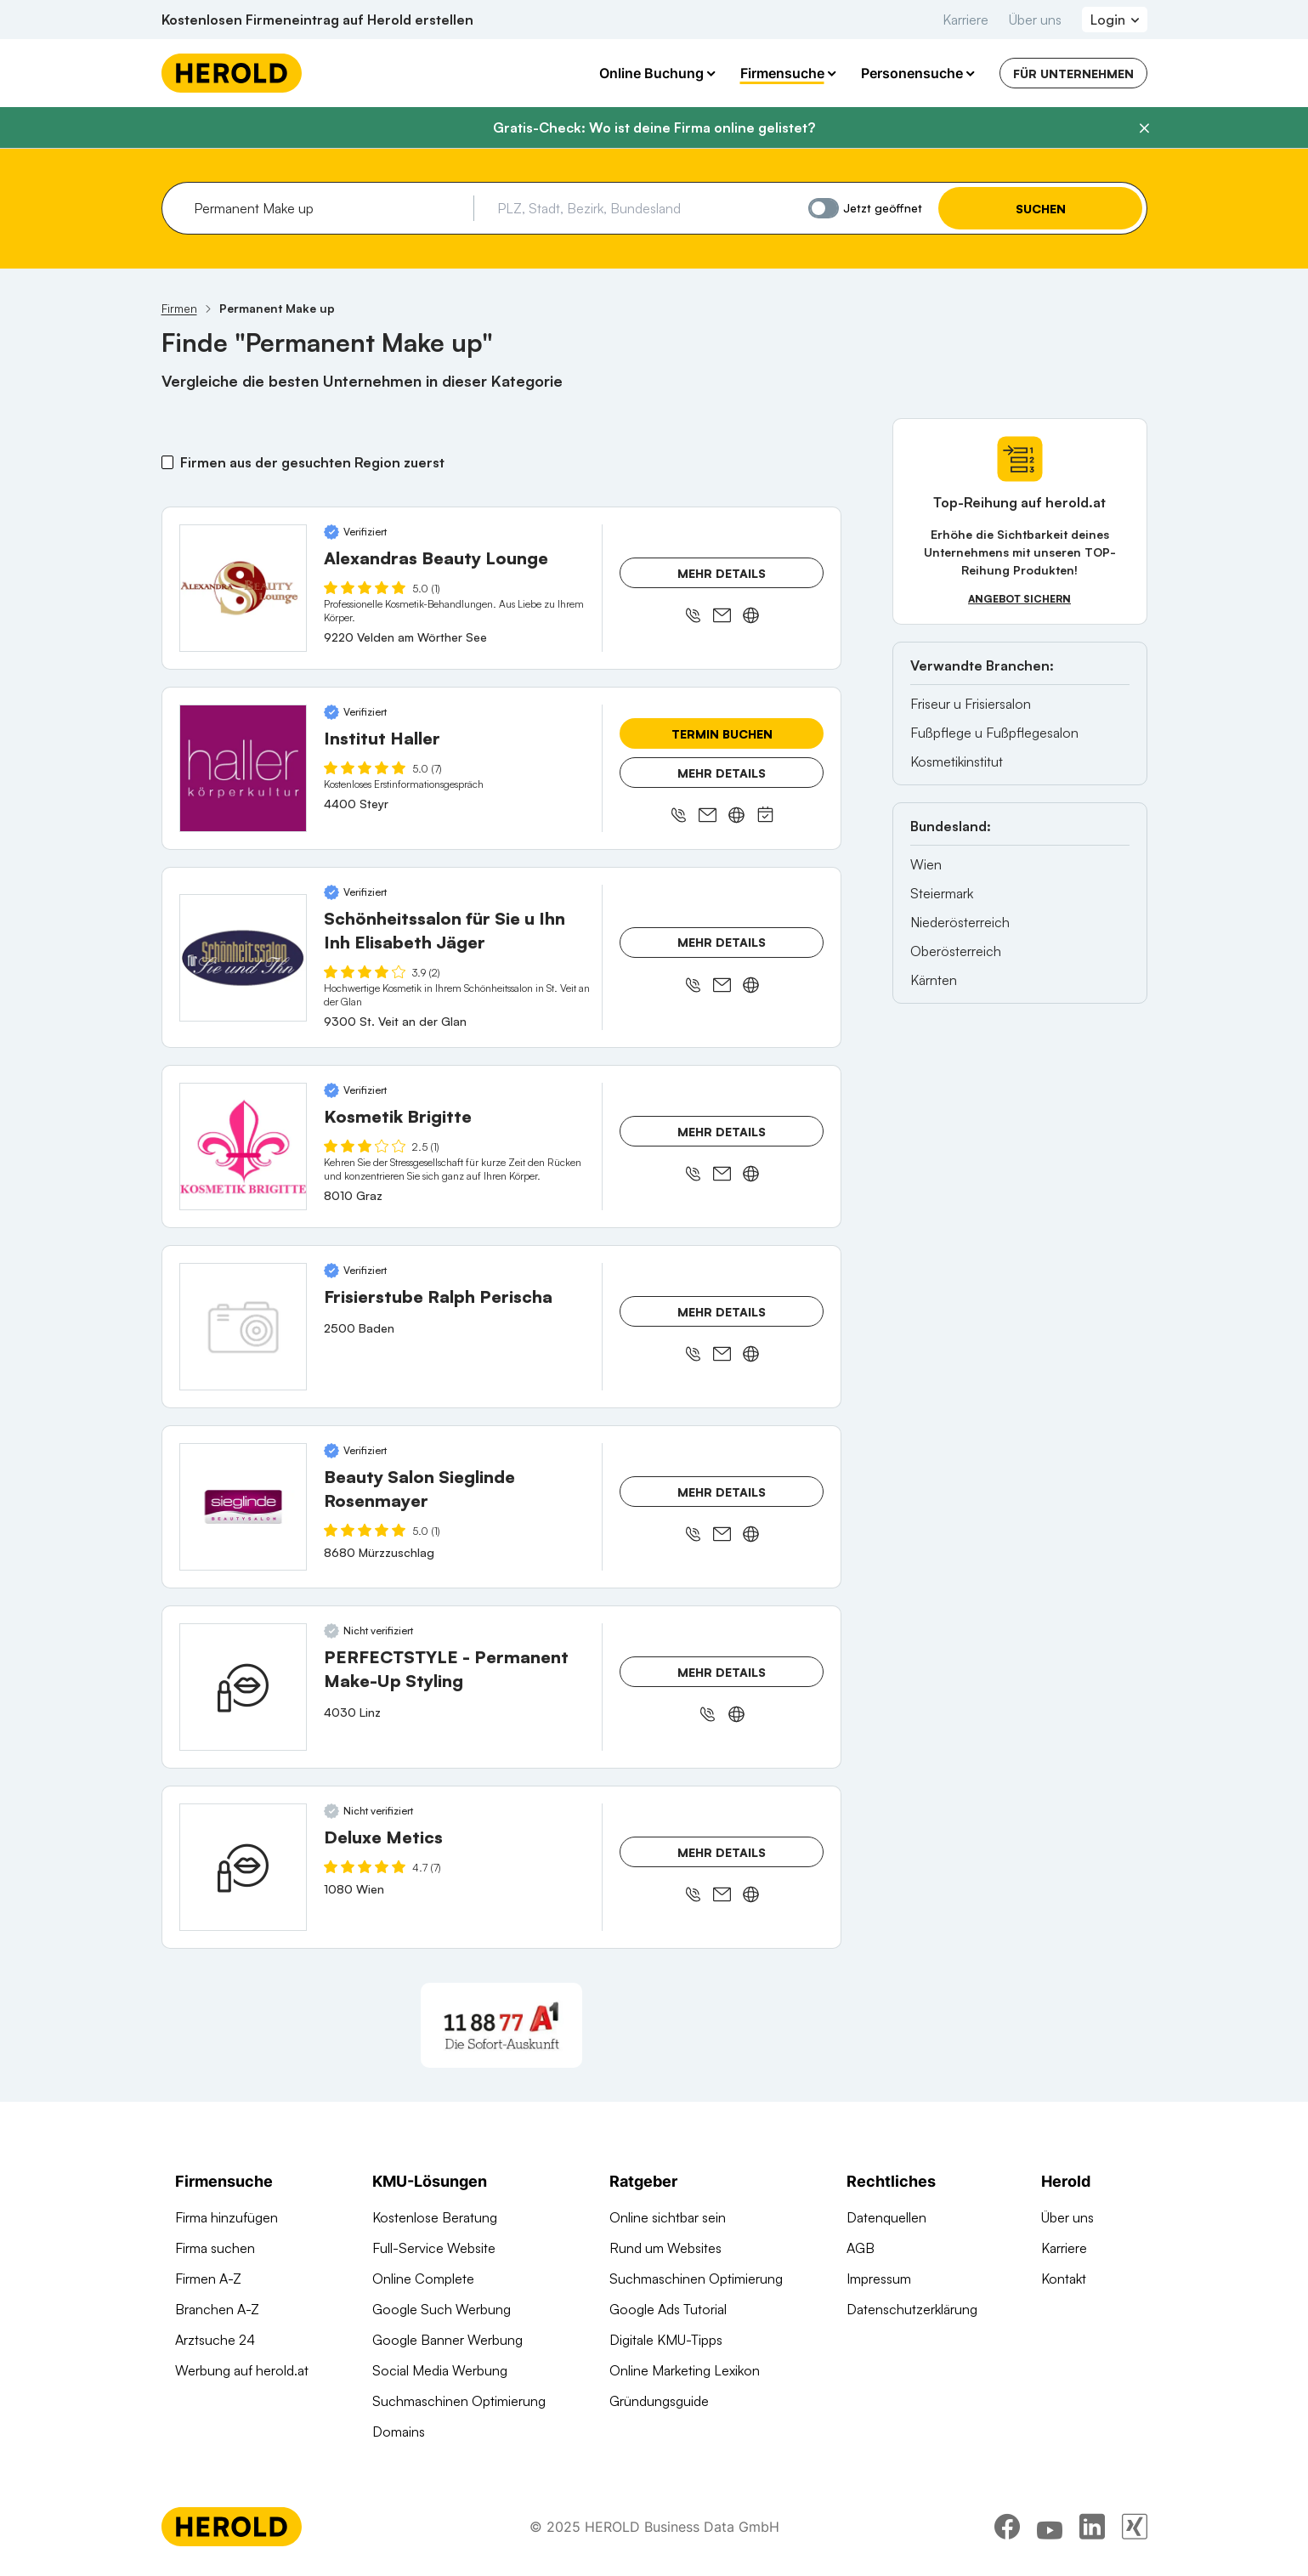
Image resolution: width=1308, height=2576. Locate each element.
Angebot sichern (1019, 598)
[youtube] (1049, 2529)
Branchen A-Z (217, 2309)
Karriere (965, 19)
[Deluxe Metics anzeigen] (243, 1867)
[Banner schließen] (1144, 128)
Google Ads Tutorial (668, 2309)
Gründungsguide (659, 2400)
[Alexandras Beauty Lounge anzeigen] (243, 588)
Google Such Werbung (441, 2309)
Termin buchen (721, 734)
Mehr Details (721, 573)
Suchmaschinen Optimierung (459, 2400)
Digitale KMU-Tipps (665, 2339)
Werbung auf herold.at (242, 2370)
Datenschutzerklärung (912, 2309)
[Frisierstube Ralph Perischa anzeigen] (243, 1326)
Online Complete (423, 2278)
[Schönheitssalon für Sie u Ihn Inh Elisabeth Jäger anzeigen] (243, 958)
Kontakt (1063, 2278)
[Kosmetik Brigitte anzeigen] (243, 1146)
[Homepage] (231, 73)
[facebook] (1007, 2529)
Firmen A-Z (208, 2278)
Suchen (1040, 208)
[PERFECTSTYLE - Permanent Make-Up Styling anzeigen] (243, 1687)
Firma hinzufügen (226, 2217)
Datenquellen (886, 2217)
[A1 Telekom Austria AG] (501, 2025)
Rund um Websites (665, 2247)
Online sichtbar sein (667, 2217)
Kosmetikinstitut (956, 761)
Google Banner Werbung (447, 2339)
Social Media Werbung (439, 2370)
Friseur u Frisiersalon (970, 703)
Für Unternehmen (1073, 73)
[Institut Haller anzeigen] (243, 768)
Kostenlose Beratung (434, 2217)
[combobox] (327, 208)
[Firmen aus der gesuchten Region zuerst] (167, 462)
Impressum (879, 2278)
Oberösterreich (955, 951)
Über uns (1035, 19)
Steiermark (941, 893)
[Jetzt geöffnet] (823, 208)
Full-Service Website (433, 2247)
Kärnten (933, 979)
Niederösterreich (960, 922)
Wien (926, 864)
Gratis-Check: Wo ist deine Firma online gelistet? (654, 127)
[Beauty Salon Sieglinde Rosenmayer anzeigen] (243, 1507)
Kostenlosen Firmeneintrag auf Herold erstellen (317, 19)
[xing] (1134, 2529)
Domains (398, 2431)
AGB (861, 2247)
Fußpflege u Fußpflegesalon (994, 732)
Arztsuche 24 (215, 2339)
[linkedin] (1092, 2529)
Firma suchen (215, 2247)
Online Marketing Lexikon (684, 2370)
